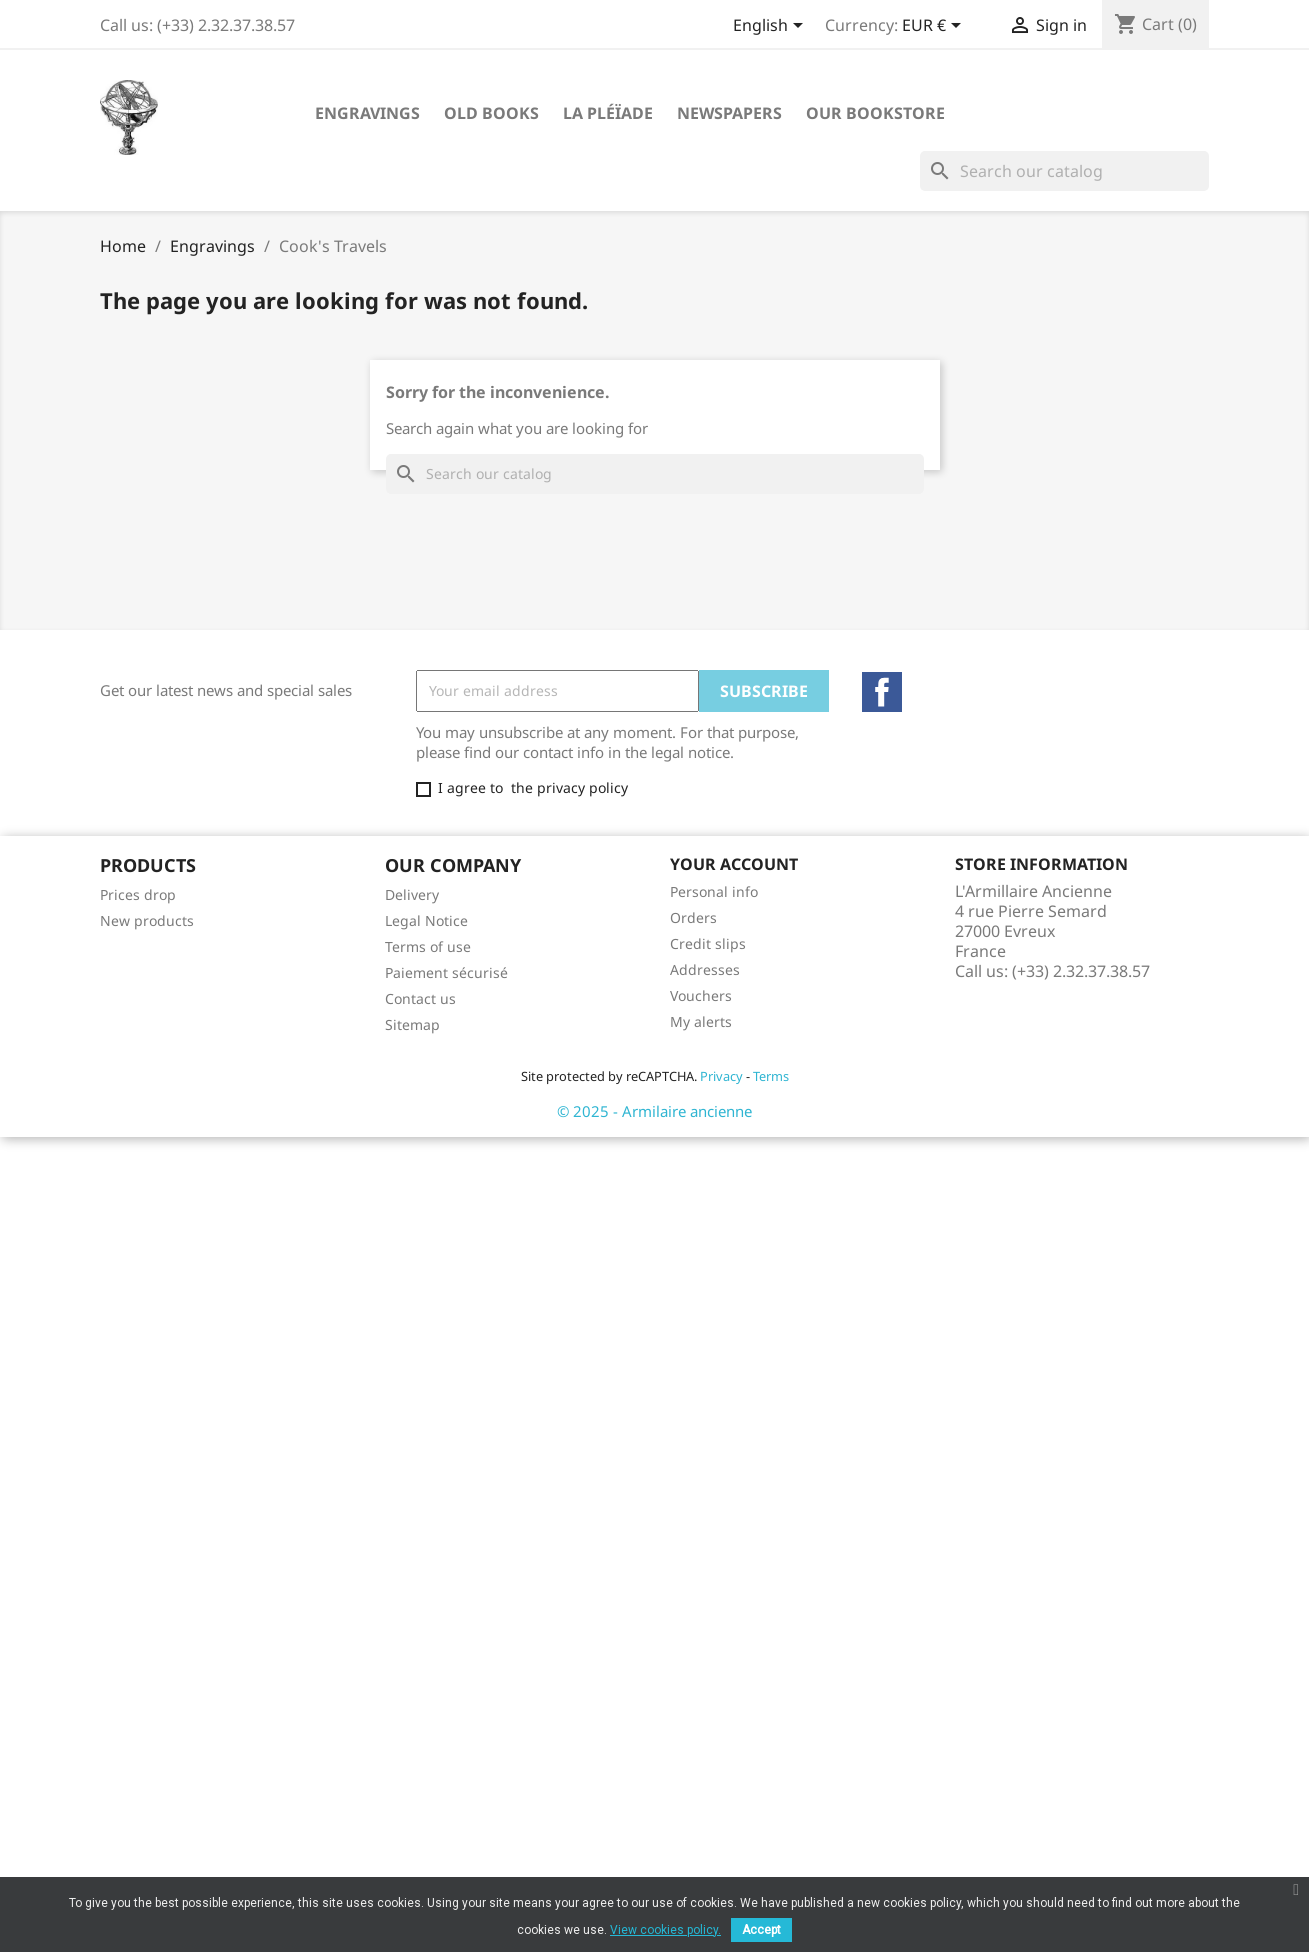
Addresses (705, 969)
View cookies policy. (665, 1930)
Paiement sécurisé (446, 972)
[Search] (1064, 171)
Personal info (714, 891)
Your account (734, 864)
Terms (771, 1076)
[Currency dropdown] (935, 27)
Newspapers (729, 113)
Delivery (412, 894)
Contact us (420, 998)
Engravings (367, 113)
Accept (761, 1930)
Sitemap (412, 1024)
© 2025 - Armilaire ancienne (654, 1111)
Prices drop (138, 894)
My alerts (701, 1021)
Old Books (491, 113)
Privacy (721, 1076)
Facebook (882, 692)
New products (147, 920)
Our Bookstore (875, 113)
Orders (693, 917)
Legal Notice (426, 920)
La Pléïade (608, 113)
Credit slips (708, 943)
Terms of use (428, 946)
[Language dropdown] (771, 27)
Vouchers (701, 995)
